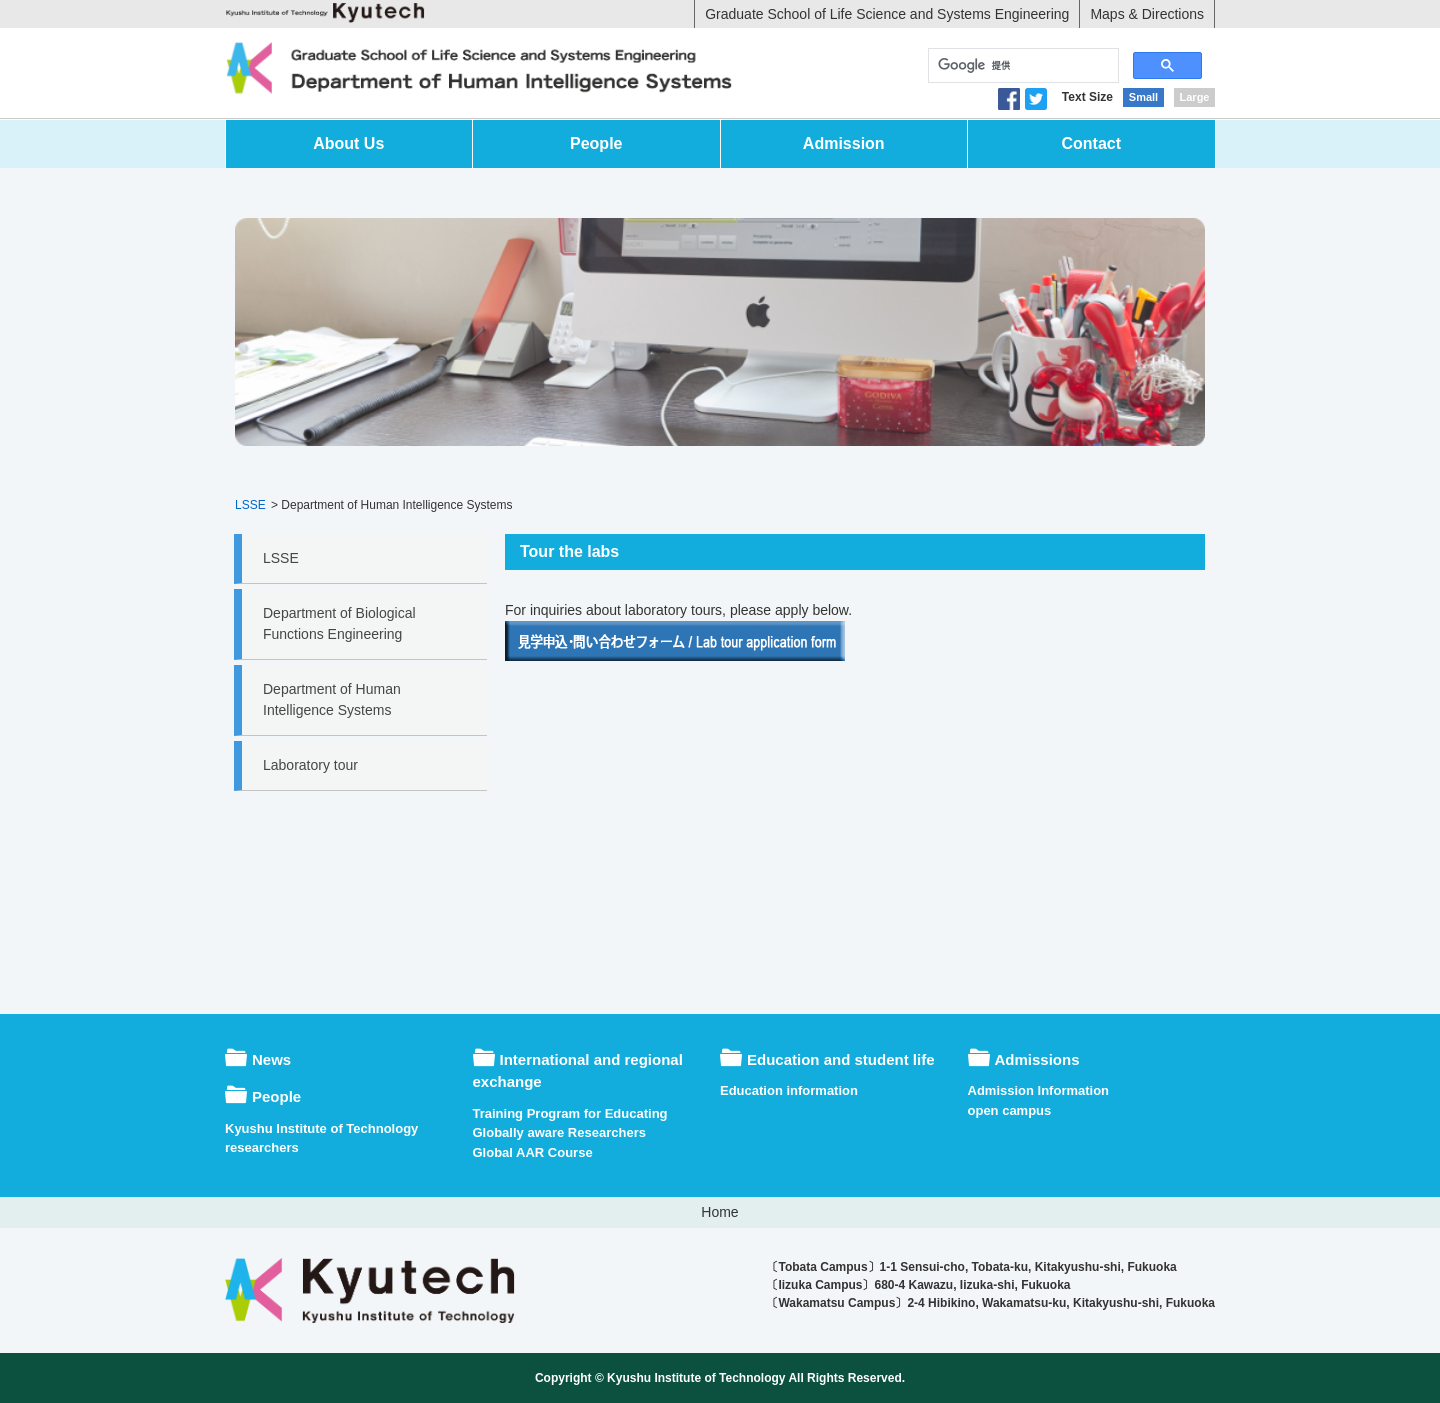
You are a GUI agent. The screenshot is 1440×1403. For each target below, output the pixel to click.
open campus (1010, 1110)
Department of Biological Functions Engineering (339, 623)
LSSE (250, 505)
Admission (844, 143)
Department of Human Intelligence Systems (332, 699)
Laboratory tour (310, 765)
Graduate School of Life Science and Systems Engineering (887, 14)
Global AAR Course (533, 1152)
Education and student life (841, 1059)
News (271, 1059)
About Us (348, 143)
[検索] (1021, 66)
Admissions (1037, 1059)
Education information (789, 1090)
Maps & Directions (1147, 14)
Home (719, 1212)
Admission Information (1039, 1090)
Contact (1091, 143)
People (596, 143)
